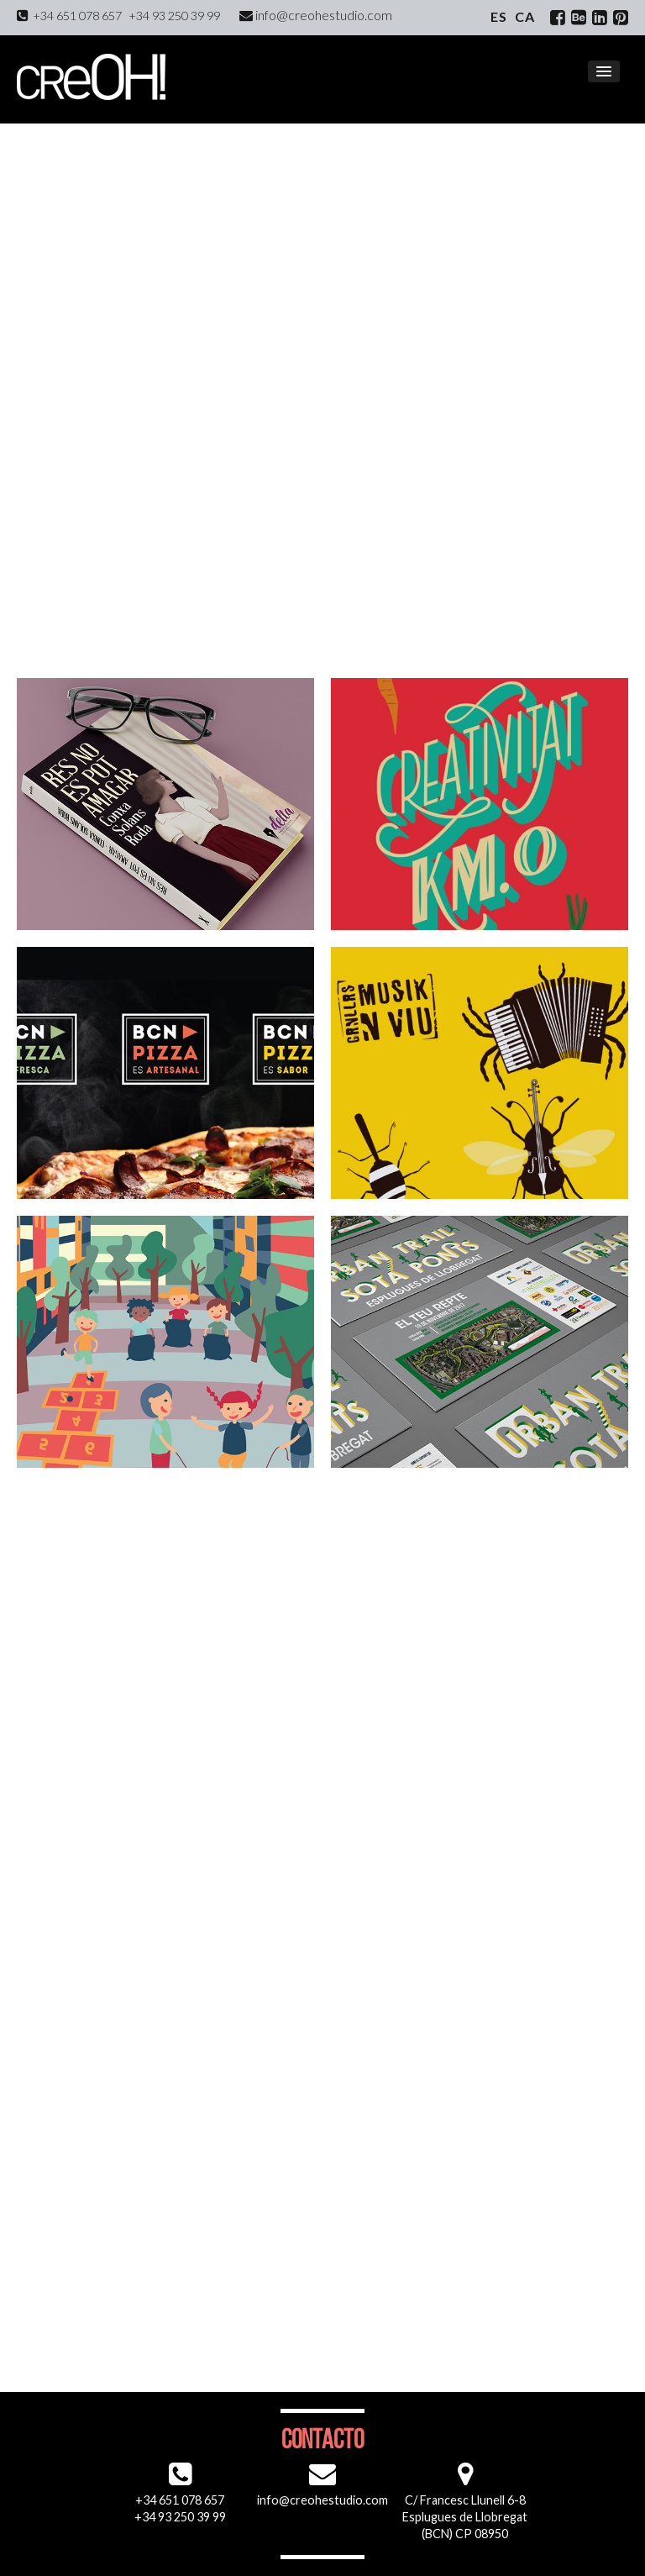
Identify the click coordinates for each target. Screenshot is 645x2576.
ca (525, 16)
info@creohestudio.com (315, 15)
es (498, 16)
